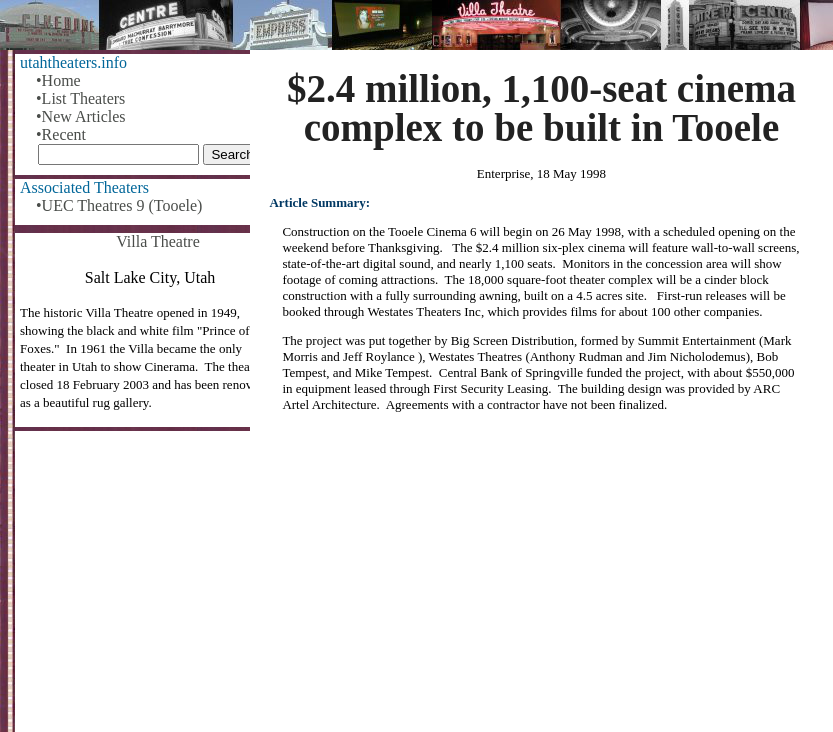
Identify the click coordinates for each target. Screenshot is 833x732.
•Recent (61, 134)
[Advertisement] (541, 579)
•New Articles (81, 116)
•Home (58, 80)
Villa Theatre (158, 241)
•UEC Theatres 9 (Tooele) (119, 205)
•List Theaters (80, 98)
